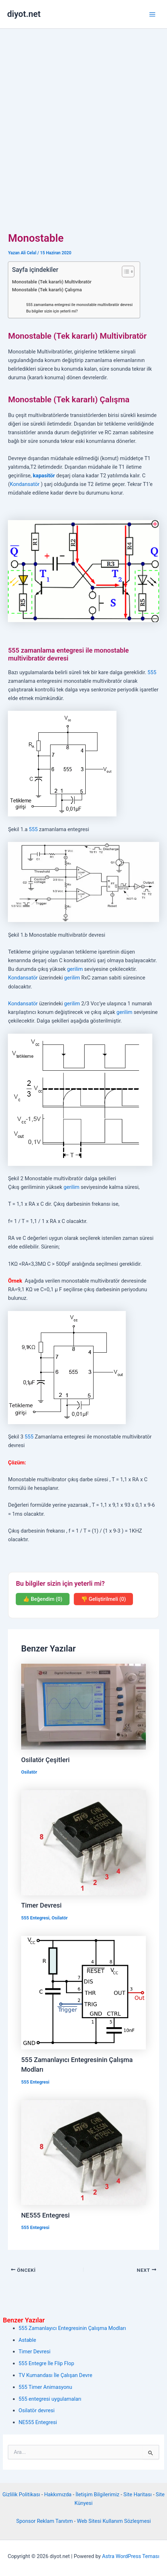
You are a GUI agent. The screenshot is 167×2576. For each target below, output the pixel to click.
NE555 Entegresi (45, 2215)
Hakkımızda (57, 2494)
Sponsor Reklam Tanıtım (44, 2521)
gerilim (75, 969)
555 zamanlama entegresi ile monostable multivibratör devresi (79, 304)
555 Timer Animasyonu (45, 2387)
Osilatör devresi (37, 2410)
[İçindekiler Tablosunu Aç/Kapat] (124, 271)
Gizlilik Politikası (21, 2494)
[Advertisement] (83, 116)
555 (152, 672)
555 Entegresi (35, 1918)
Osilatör (29, 1772)
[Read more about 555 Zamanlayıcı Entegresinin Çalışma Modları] (83, 1992)
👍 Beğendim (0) (42, 1599)
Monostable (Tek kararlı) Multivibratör (51, 281)
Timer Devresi (41, 1905)
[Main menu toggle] (152, 14)
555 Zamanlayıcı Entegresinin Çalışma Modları (72, 2328)
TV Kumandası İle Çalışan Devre (55, 2375)
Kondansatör (24, 484)
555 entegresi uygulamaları (50, 2399)
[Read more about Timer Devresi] (83, 1842)
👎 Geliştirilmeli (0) (103, 1599)
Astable (27, 2340)
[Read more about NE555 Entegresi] (83, 2152)
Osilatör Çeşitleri (45, 1760)
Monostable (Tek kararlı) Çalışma (47, 289)
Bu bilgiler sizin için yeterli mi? (52, 311)
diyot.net (23, 14)
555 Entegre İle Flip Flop (46, 2363)
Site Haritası (137, 2494)
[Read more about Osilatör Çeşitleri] (83, 1706)
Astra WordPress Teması (130, 2556)
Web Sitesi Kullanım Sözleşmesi (114, 2521)
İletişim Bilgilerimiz (97, 2494)
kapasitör (44, 475)
